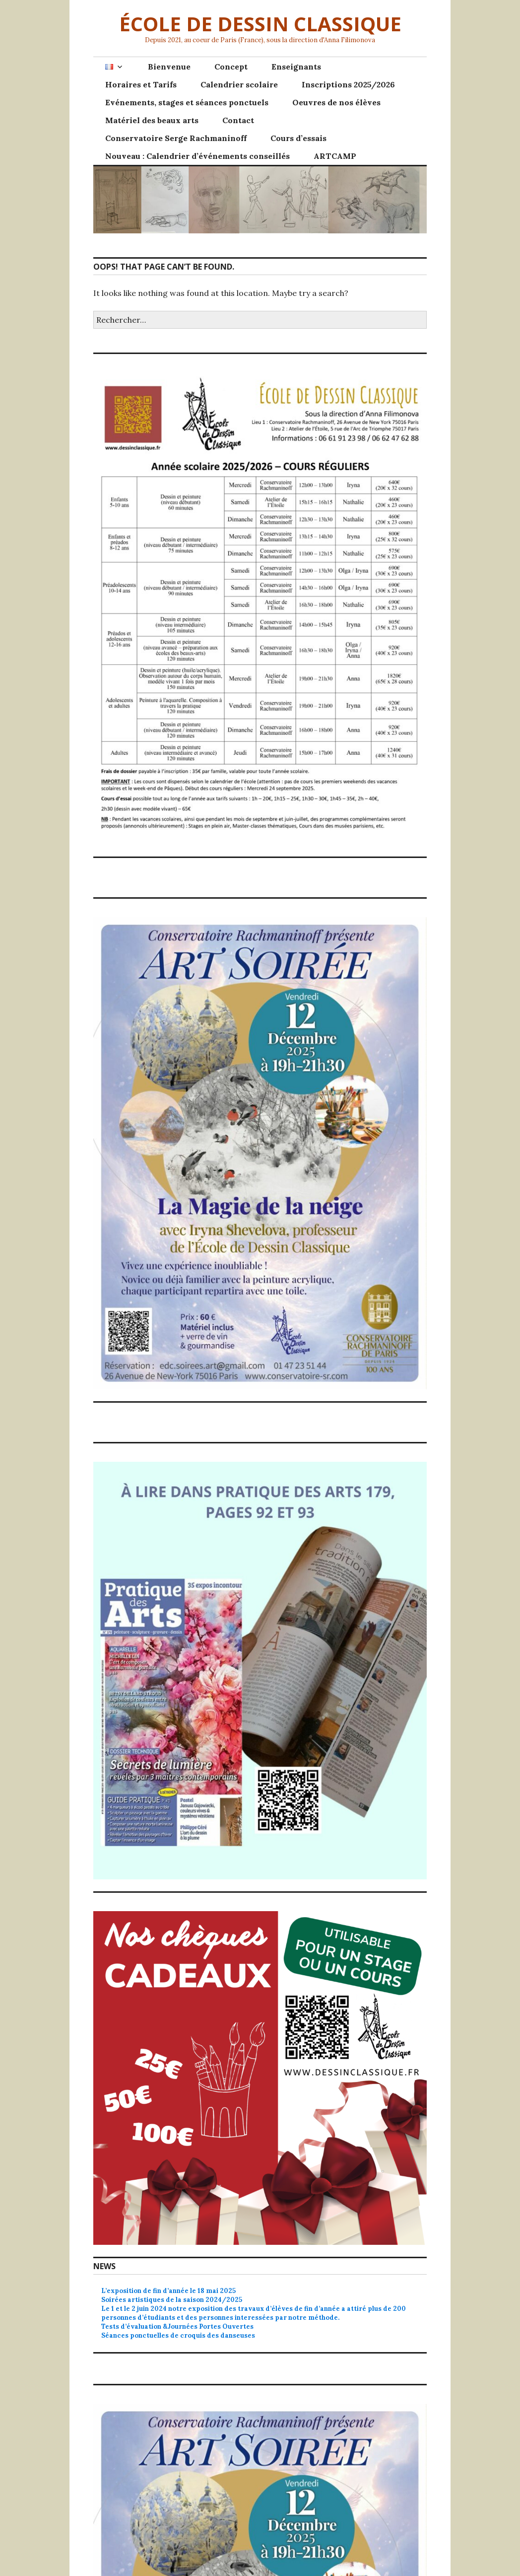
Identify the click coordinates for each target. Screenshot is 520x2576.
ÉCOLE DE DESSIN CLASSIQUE (260, 23)
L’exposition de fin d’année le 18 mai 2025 (168, 2291)
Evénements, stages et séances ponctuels (186, 102)
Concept (231, 67)
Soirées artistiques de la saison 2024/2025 (171, 2299)
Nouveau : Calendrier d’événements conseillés (197, 156)
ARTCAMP (335, 156)
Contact (238, 120)
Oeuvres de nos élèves (336, 102)
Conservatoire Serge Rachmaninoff (176, 138)
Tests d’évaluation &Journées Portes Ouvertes (177, 2326)
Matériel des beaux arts (151, 120)
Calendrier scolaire (239, 84)
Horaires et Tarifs (141, 84)
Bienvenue (169, 67)
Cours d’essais (298, 138)
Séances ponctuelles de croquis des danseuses (178, 2335)
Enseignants (296, 67)
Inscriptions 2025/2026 (348, 84)
